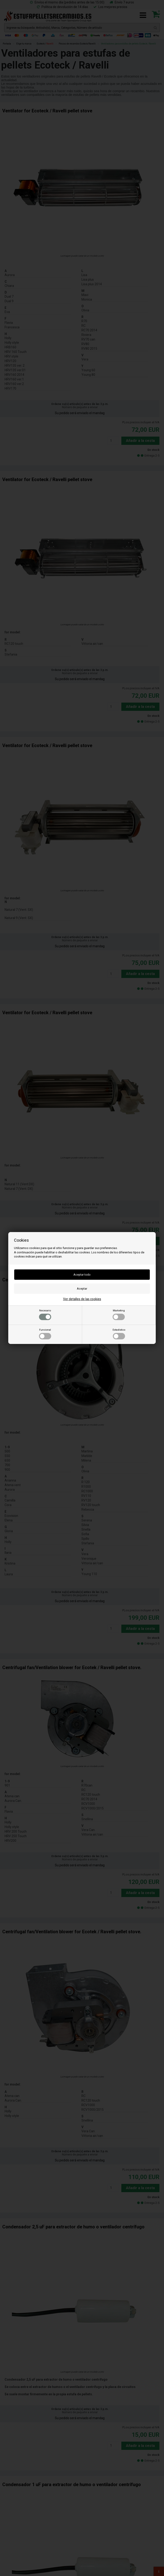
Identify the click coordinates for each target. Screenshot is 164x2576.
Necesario (45, 1314)
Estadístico (119, 1333)
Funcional (45, 1333)
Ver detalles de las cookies (82, 1299)
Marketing (119, 1314)
